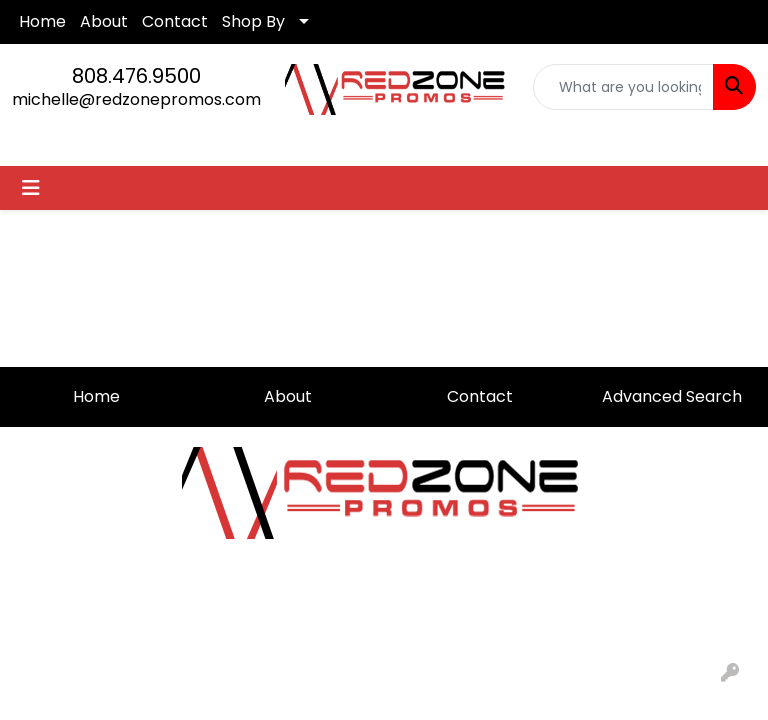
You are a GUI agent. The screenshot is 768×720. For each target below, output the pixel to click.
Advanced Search (672, 396)
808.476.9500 (136, 76)
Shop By (253, 21)
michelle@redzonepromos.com (136, 99)
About (104, 21)
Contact (175, 21)
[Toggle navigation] (31, 188)
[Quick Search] (624, 87)
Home (42, 21)
